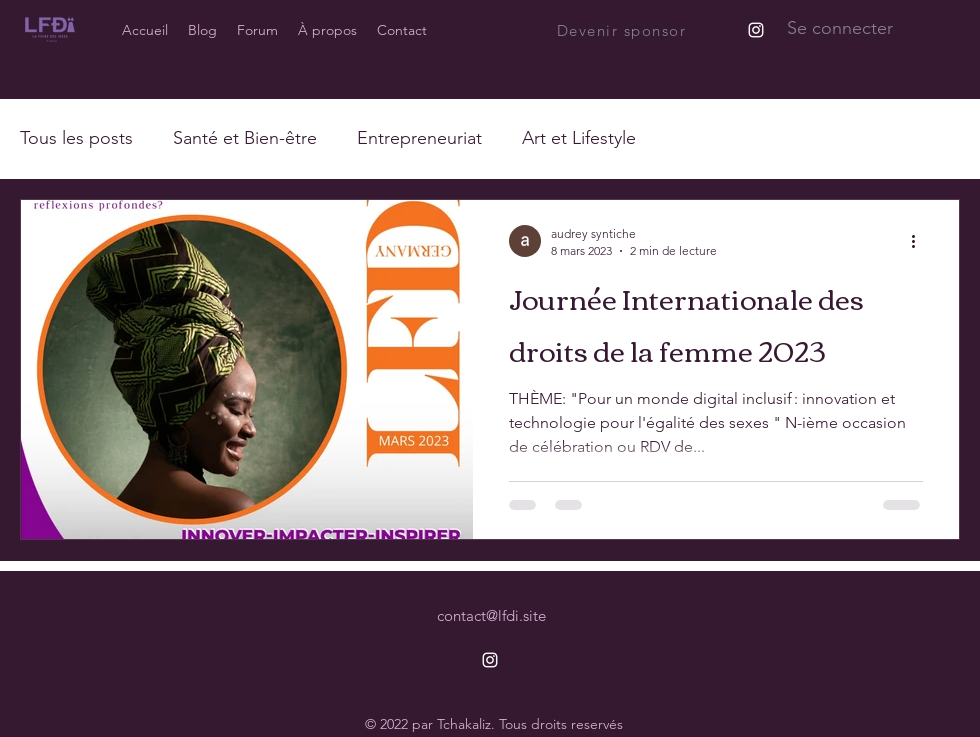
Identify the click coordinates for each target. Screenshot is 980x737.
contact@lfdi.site (491, 615)
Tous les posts (76, 138)
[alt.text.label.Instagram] (756, 30)
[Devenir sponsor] (622, 30)
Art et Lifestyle (579, 138)
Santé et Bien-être (245, 138)
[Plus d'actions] (920, 241)
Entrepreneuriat (419, 138)
